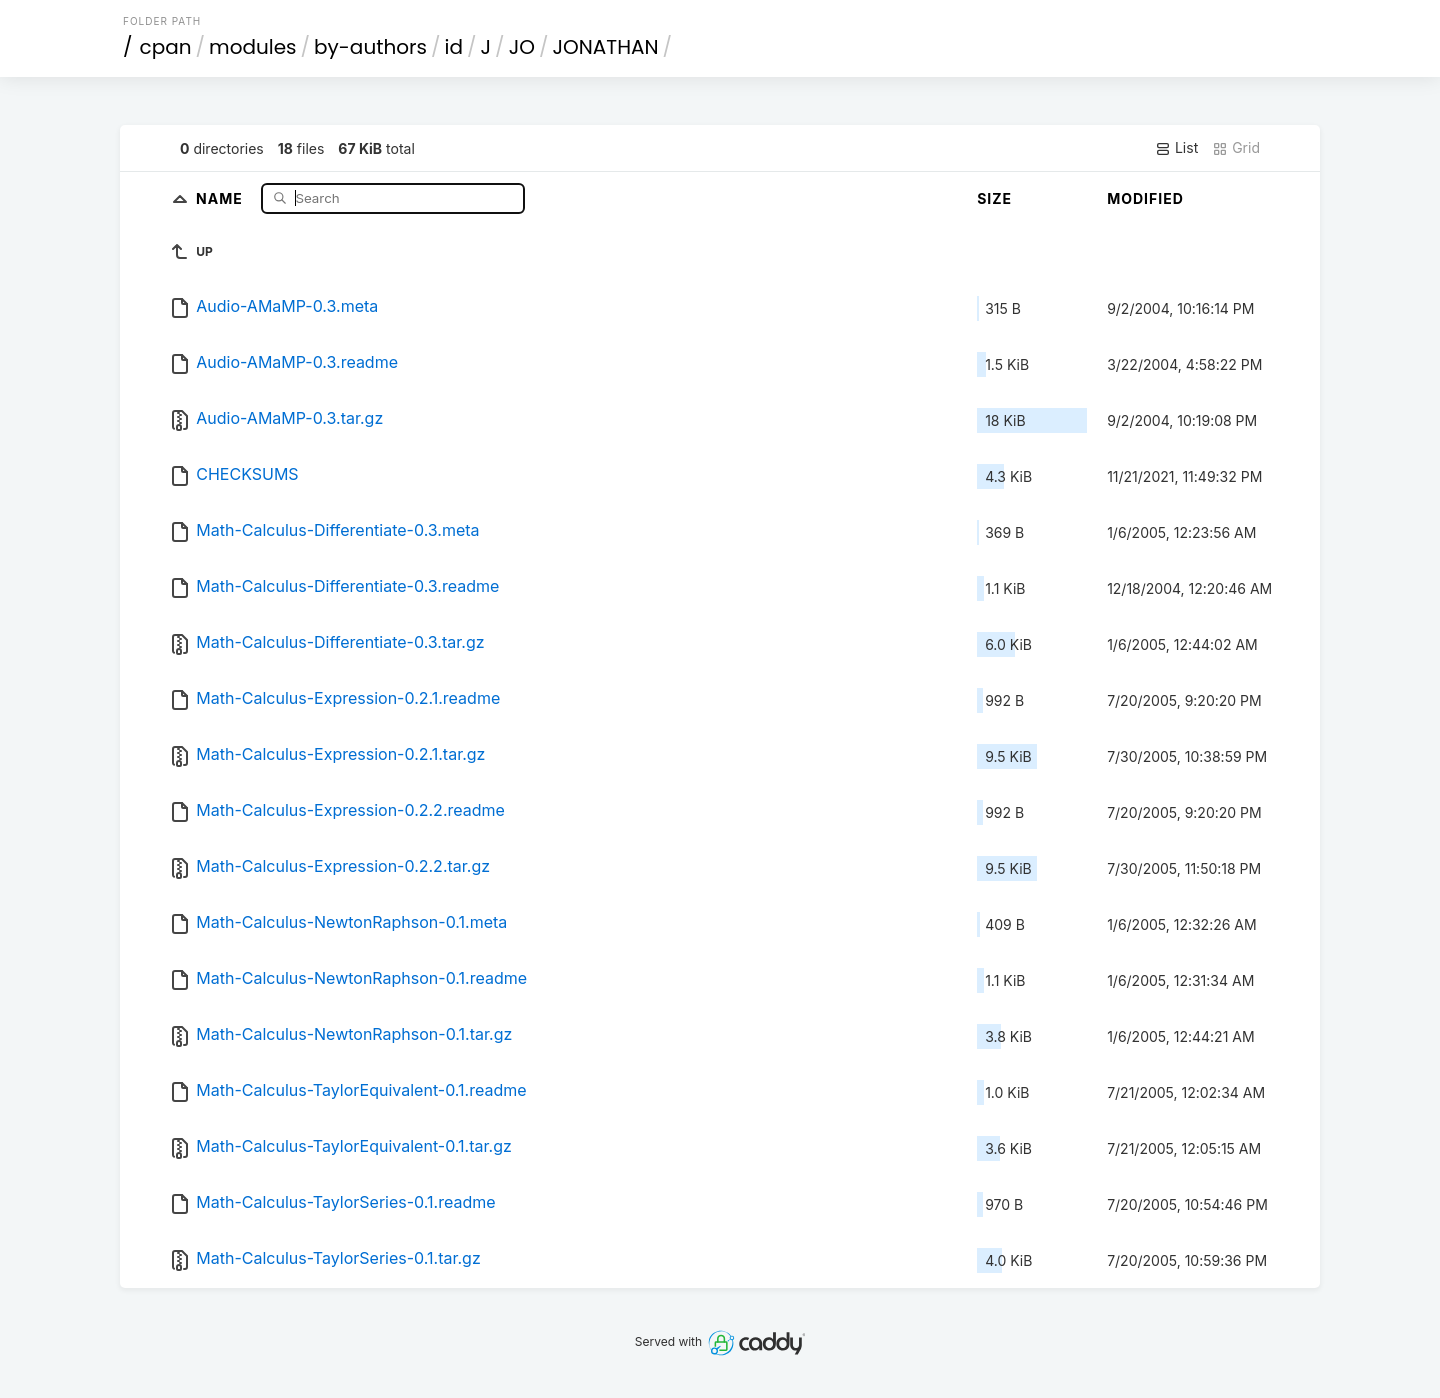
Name (221, 197)
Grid (1236, 148)
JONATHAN (605, 47)
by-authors (370, 47)
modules (252, 47)
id (454, 47)
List (1176, 148)
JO (522, 47)
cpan (166, 47)
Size (994, 198)
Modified (1145, 198)
